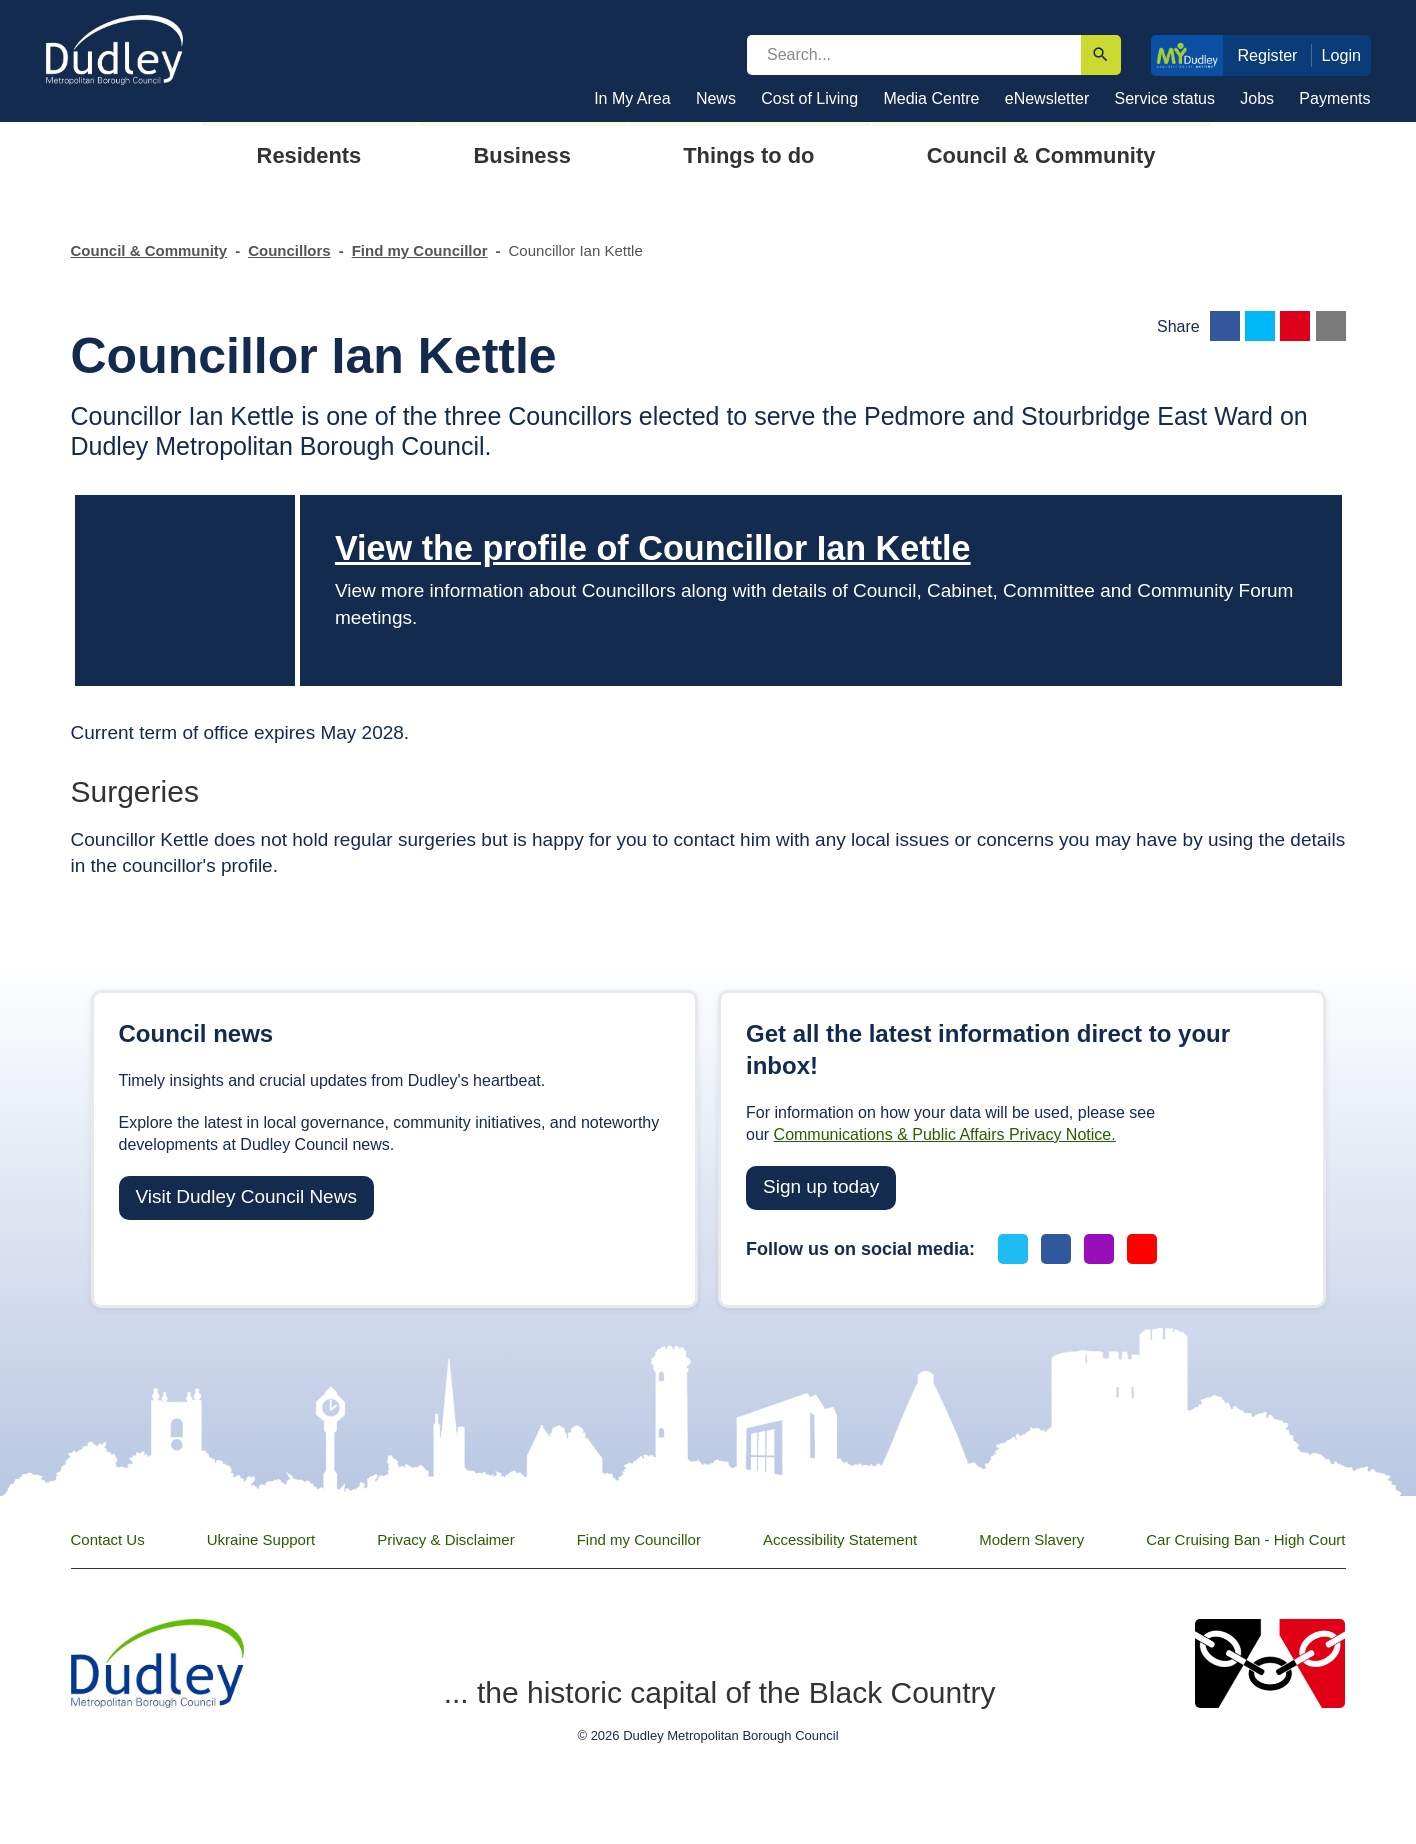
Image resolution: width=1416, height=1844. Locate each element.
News (716, 98)
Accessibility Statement (840, 1539)
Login (1342, 55)
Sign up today (821, 1186)
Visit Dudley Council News (246, 1196)
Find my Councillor (420, 250)
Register (1267, 55)
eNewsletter (1047, 98)
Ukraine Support (261, 1539)
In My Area (632, 98)
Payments (1334, 98)
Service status (1165, 98)
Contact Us (108, 1539)
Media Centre (931, 98)
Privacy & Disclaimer (446, 1539)
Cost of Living (809, 98)
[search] (914, 55)
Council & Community (149, 250)
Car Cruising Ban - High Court (1245, 1539)
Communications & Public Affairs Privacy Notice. (945, 1134)
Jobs (1257, 98)
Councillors (289, 250)
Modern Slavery (1031, 1539)
